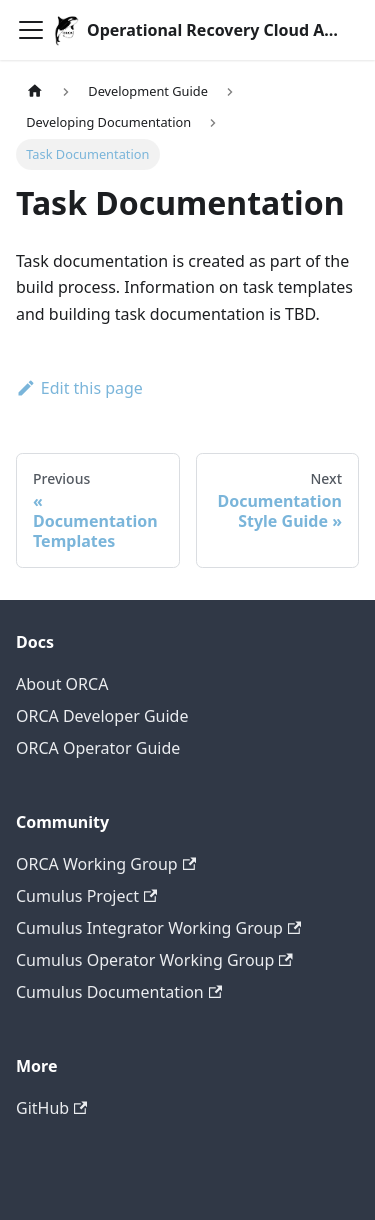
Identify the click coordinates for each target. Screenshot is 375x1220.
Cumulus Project (86, 896)
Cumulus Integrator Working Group (158, 928)
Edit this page (79, 388)
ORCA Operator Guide (98, 748)
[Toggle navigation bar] (31, 30)
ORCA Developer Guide (102, 716)
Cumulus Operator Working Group (154, 960)
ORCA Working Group (106, 864)
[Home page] (35, 91)
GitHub (51, 1108)
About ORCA (62, 684)
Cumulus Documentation (119, 992)
